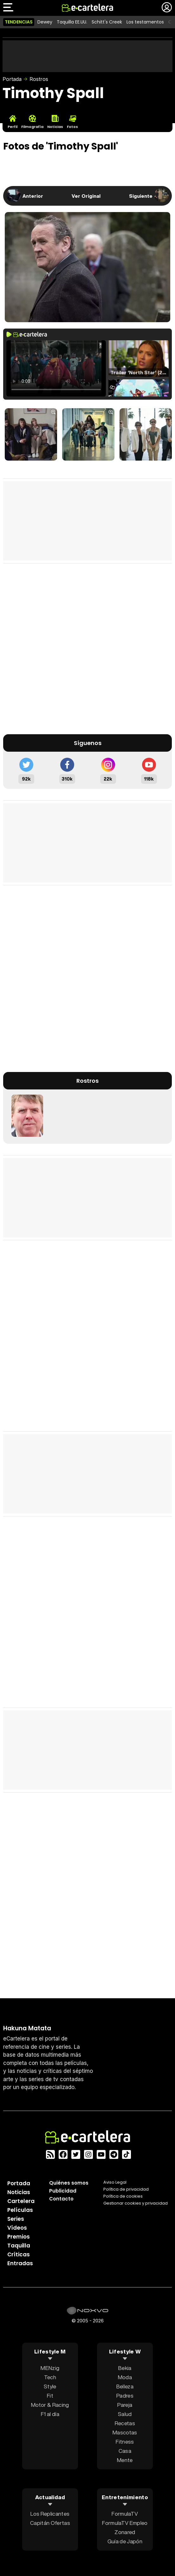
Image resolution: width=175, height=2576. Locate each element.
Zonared (124, 2532)
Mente (125, 2460)
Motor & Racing (50, 2405)
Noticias (18, 2192)
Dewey (44, 22)
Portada (12, 79)
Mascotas (125, 2432)
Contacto (61, 2198)
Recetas (125, 2423)
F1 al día (50, 2414)
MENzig (50, 2368)
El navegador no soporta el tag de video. (56, 368)
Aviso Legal (114, 2182)
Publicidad (62, 2190)
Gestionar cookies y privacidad (135, 2203)
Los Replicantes (49, 2514)
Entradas (20, 2263)
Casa (125, 2451)
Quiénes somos (68, 2183)
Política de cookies (123, 2196)
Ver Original (86, 195)
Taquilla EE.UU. (72, 22)
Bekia (125, 2368)
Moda (125, 2377)
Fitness (125, 2442)
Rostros (38, 79)
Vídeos (17, 2228)
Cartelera (21, 2201)
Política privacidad (126, 2189)
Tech (50, 2377)
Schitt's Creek (107, 22)
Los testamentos (145, 22)
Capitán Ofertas (50, 2523)
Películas (20, 2210)
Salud (125, 2414)
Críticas (18, 2254)
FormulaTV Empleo (124, 2523)
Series (15, 2219)
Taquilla (18, 2245)
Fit (50, 2396)
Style (50, 2386)
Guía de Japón (124, 2541)
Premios (18, 2236)
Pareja (124, 2405)
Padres (124, 2396)
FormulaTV (125, 2514)
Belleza (124, 2386)
